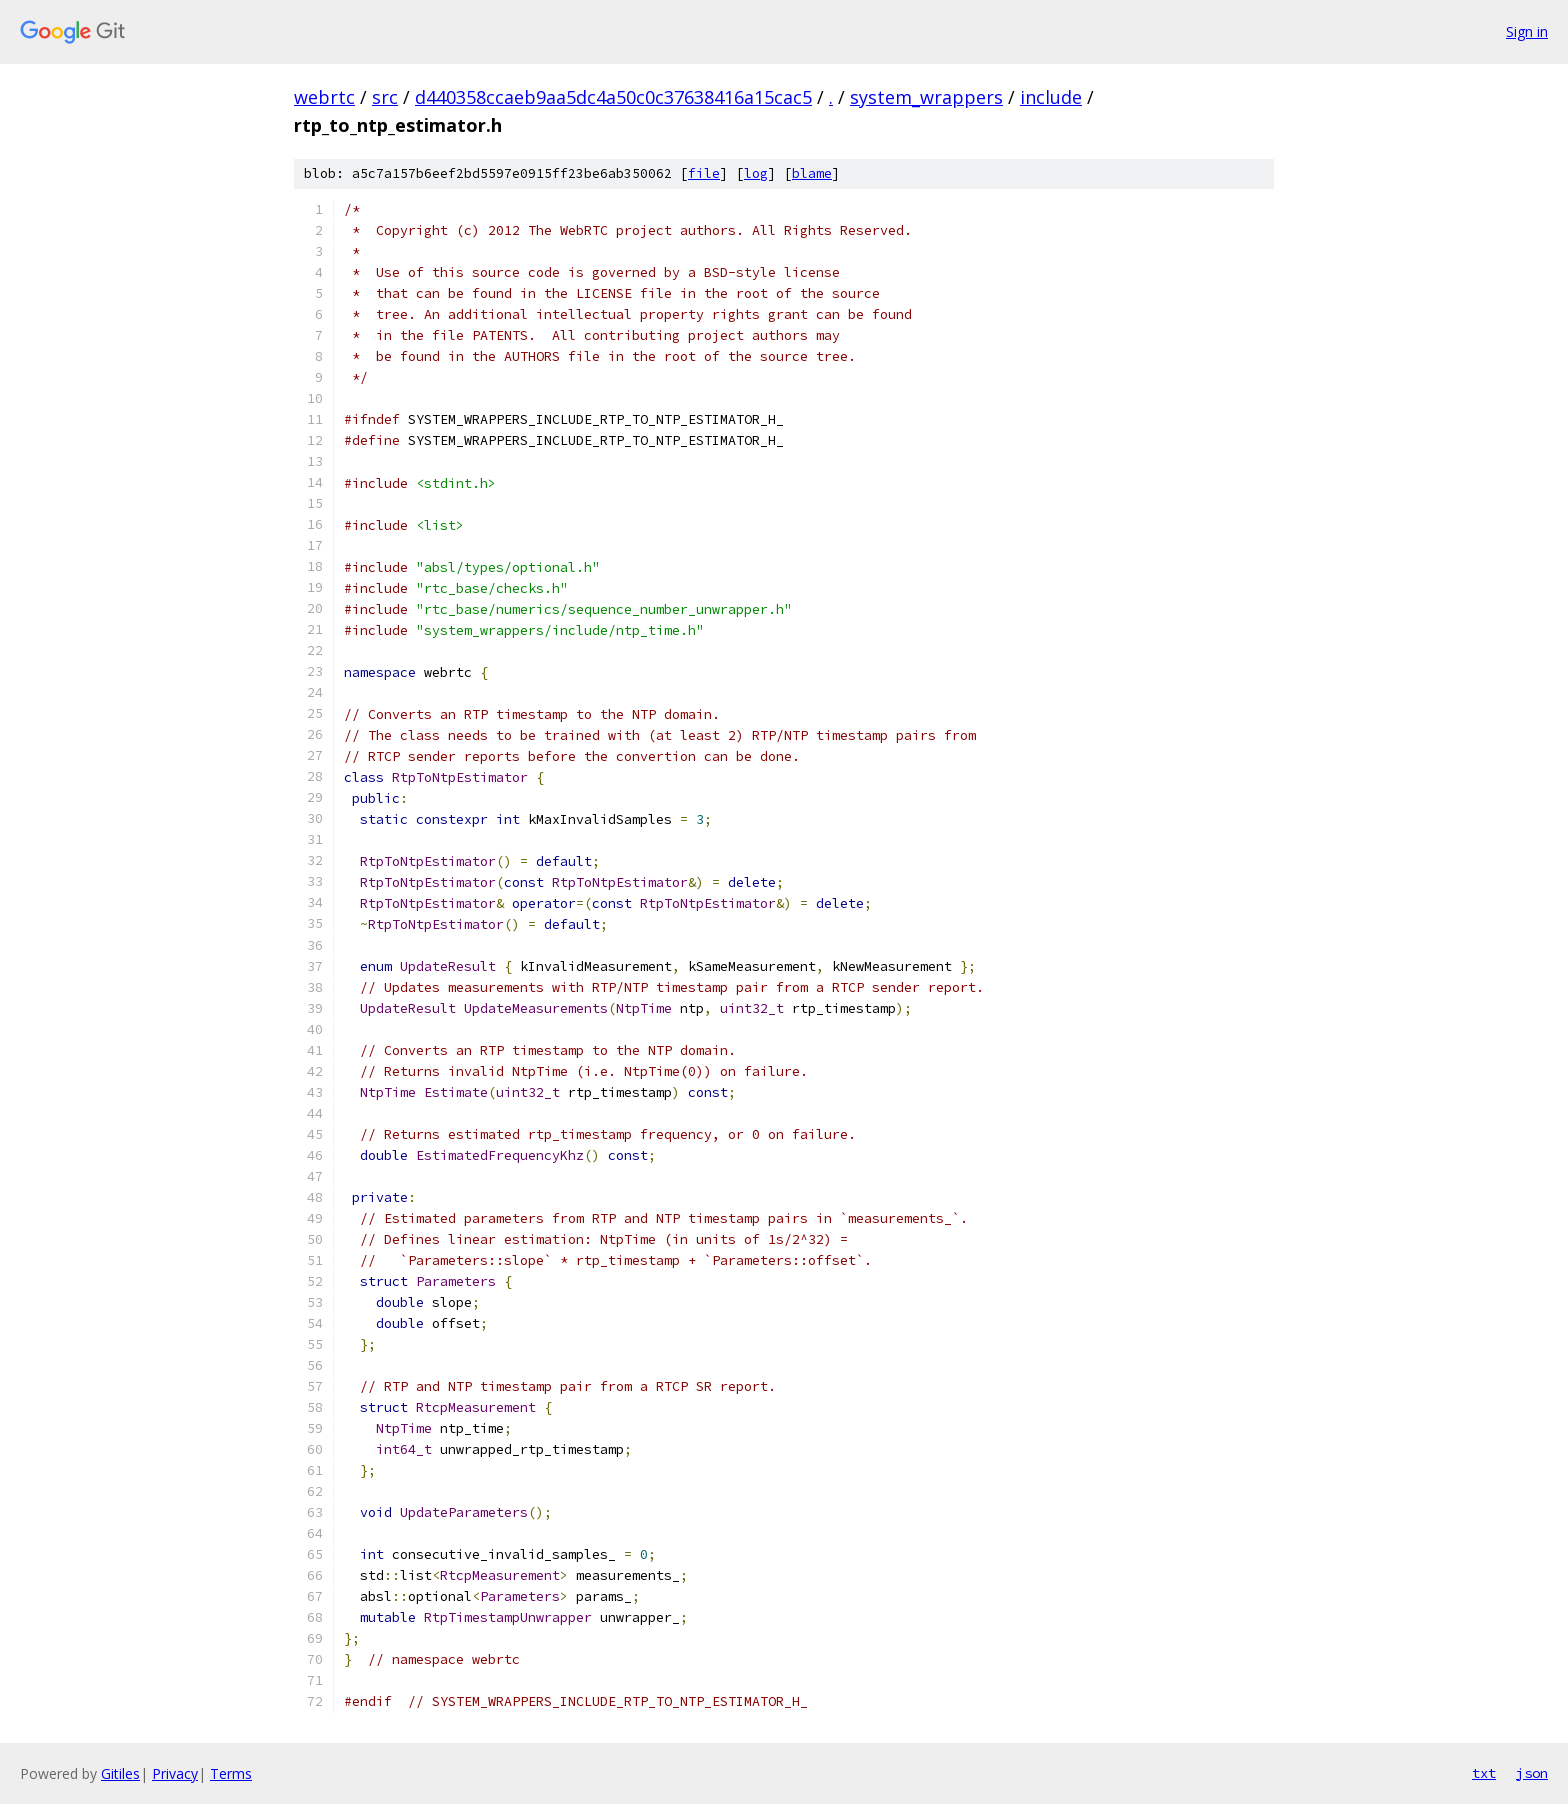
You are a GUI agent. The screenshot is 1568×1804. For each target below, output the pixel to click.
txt (1484, 1773)
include (1051, 97)
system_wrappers (926, 97)
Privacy (175, 1773)
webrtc (324, 97)
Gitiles (120, 1773)
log (756, 173)
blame (812, 173)
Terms (231, 1773)
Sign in (1527, 31)
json (1532, 1773)
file (704, 173)
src (385, 97)
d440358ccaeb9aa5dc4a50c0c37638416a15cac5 (613, 97)
